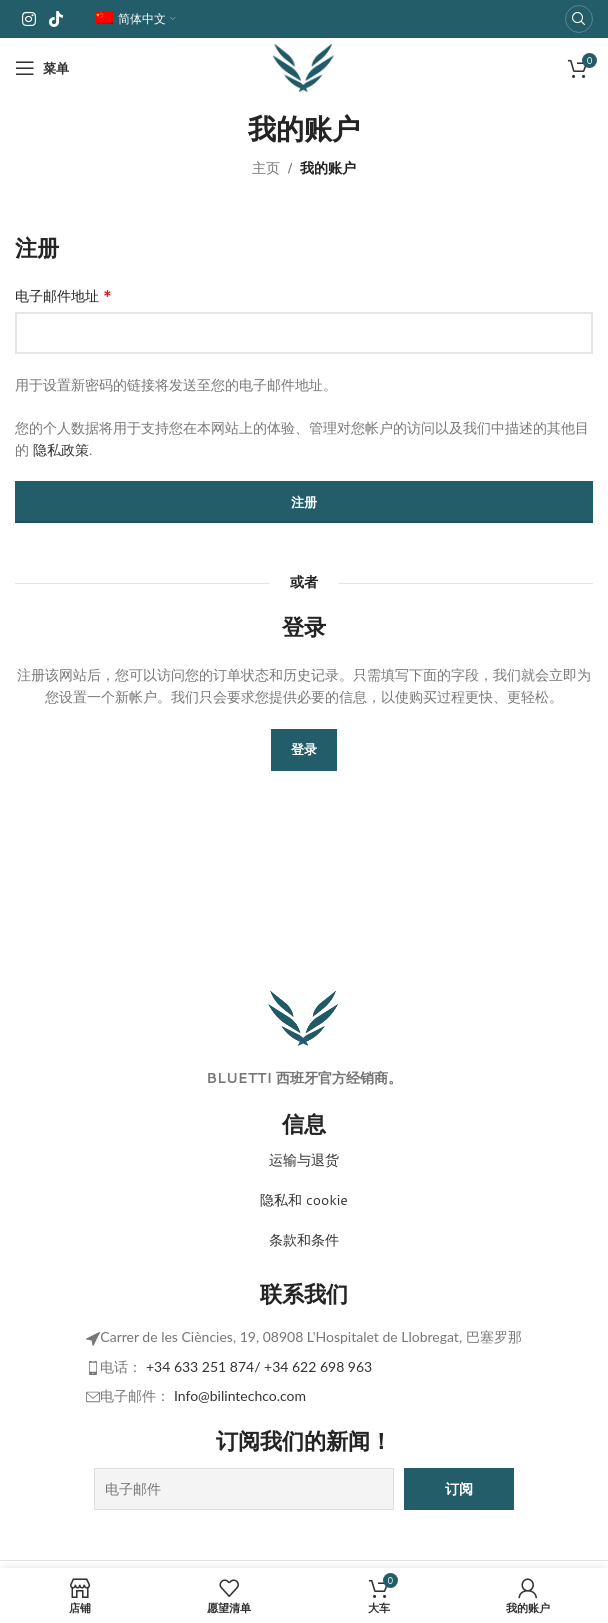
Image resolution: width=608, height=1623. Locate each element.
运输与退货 (304, 1160)
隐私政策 (61, 450)
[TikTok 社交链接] (55, 19)
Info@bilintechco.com (240, 1395)
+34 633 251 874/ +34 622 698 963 (259, 1366)
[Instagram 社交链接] (28, 19)
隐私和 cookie (304, 1200)
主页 (266, 168)
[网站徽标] (304, 67)
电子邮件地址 (63, 295)
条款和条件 (304, 1240)
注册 (304, 502)
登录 (304, 749)
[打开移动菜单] (42, 68)
